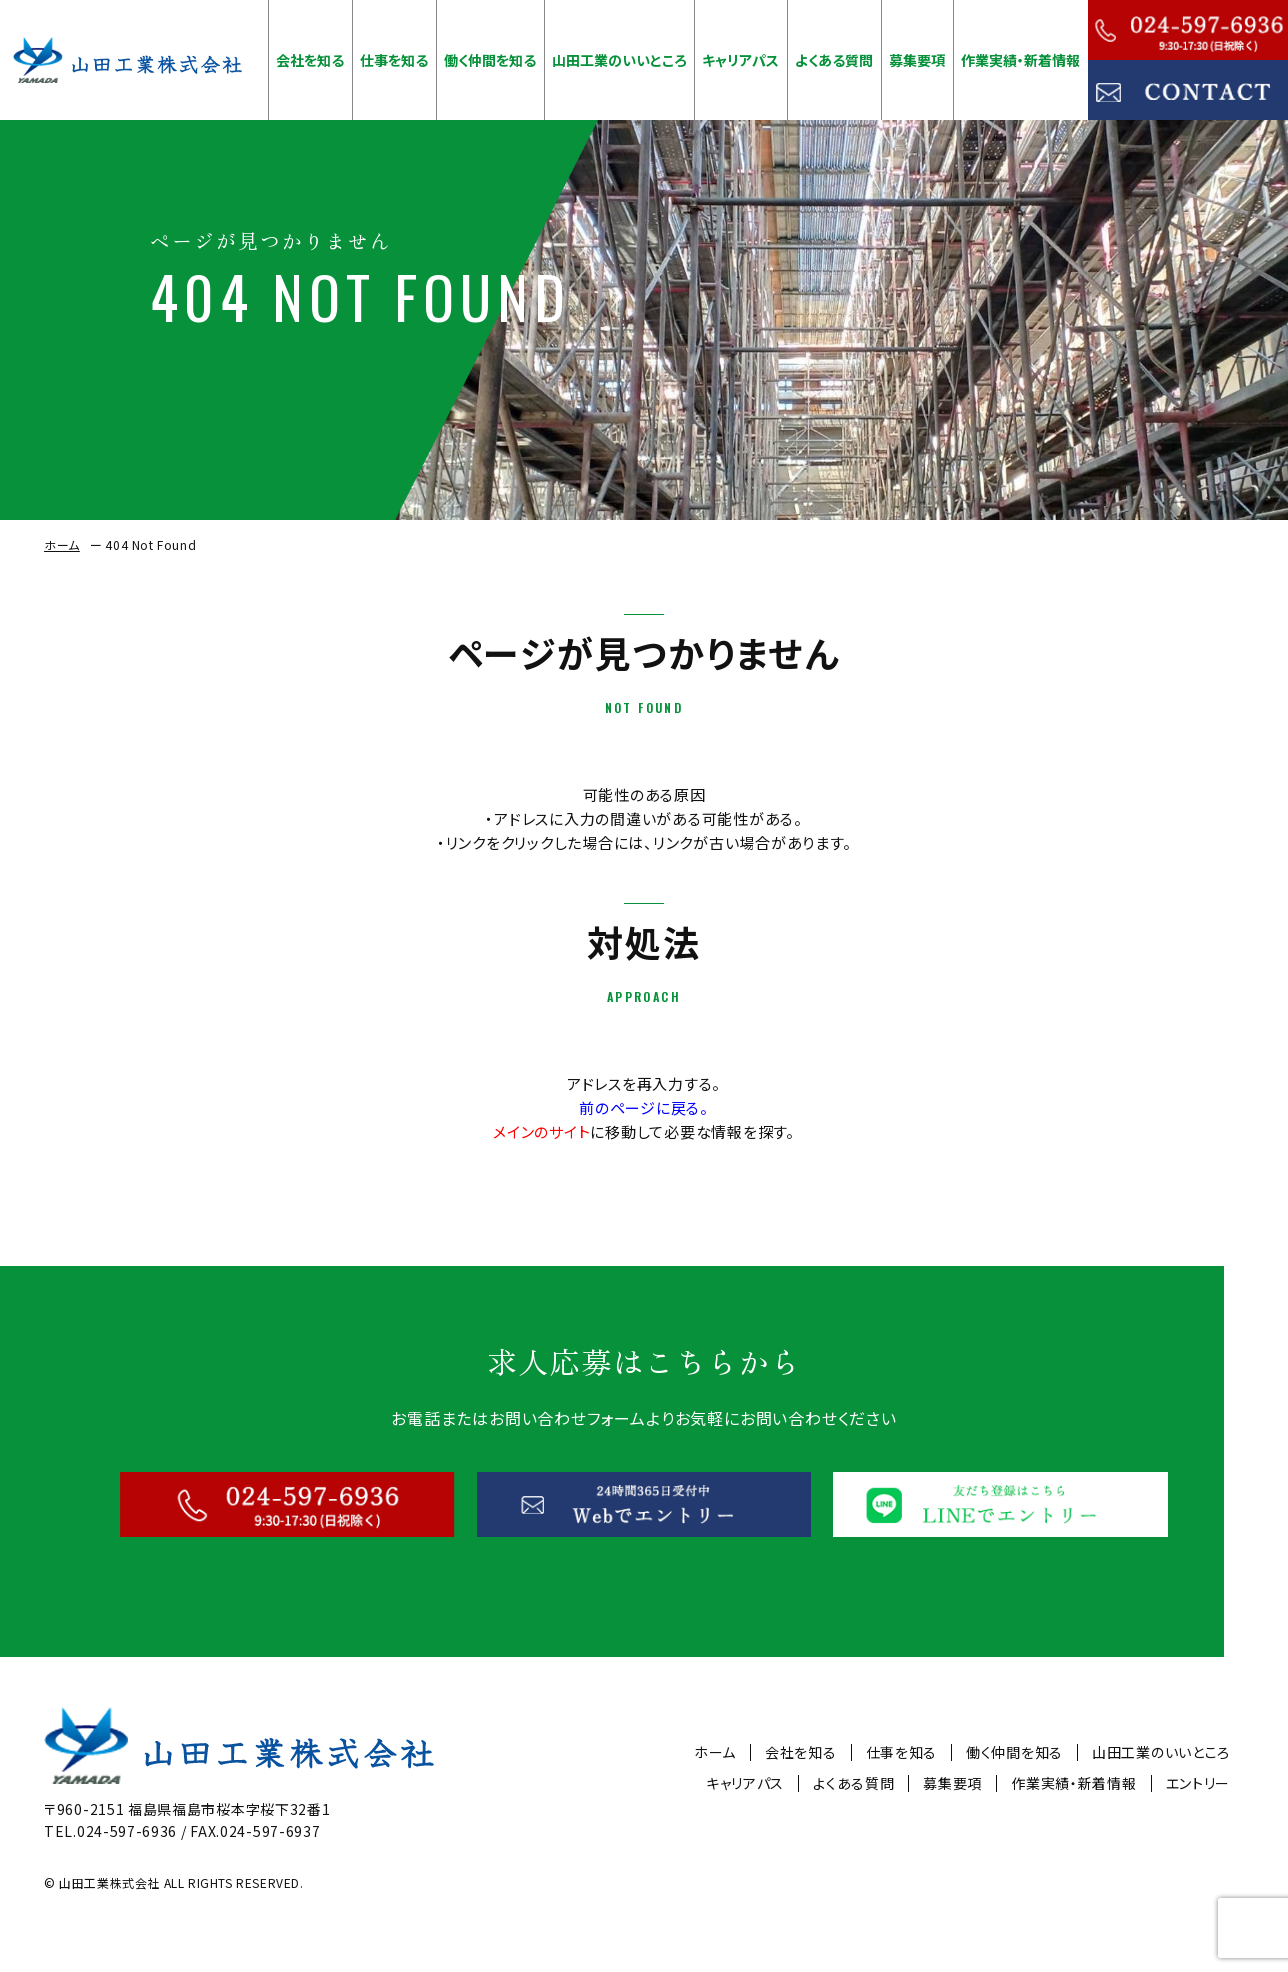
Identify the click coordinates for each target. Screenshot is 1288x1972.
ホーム (62, 544)
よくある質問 (834, 60)
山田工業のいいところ (619, 60)
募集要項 (917, 60)
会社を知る (310, 60)
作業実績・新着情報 (1020, 60)
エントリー (1198, 1783)
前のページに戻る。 (644, 1107)
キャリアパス (740, 60)
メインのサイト (541, 1131)
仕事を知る (394, 60)
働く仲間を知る (490, 60)
